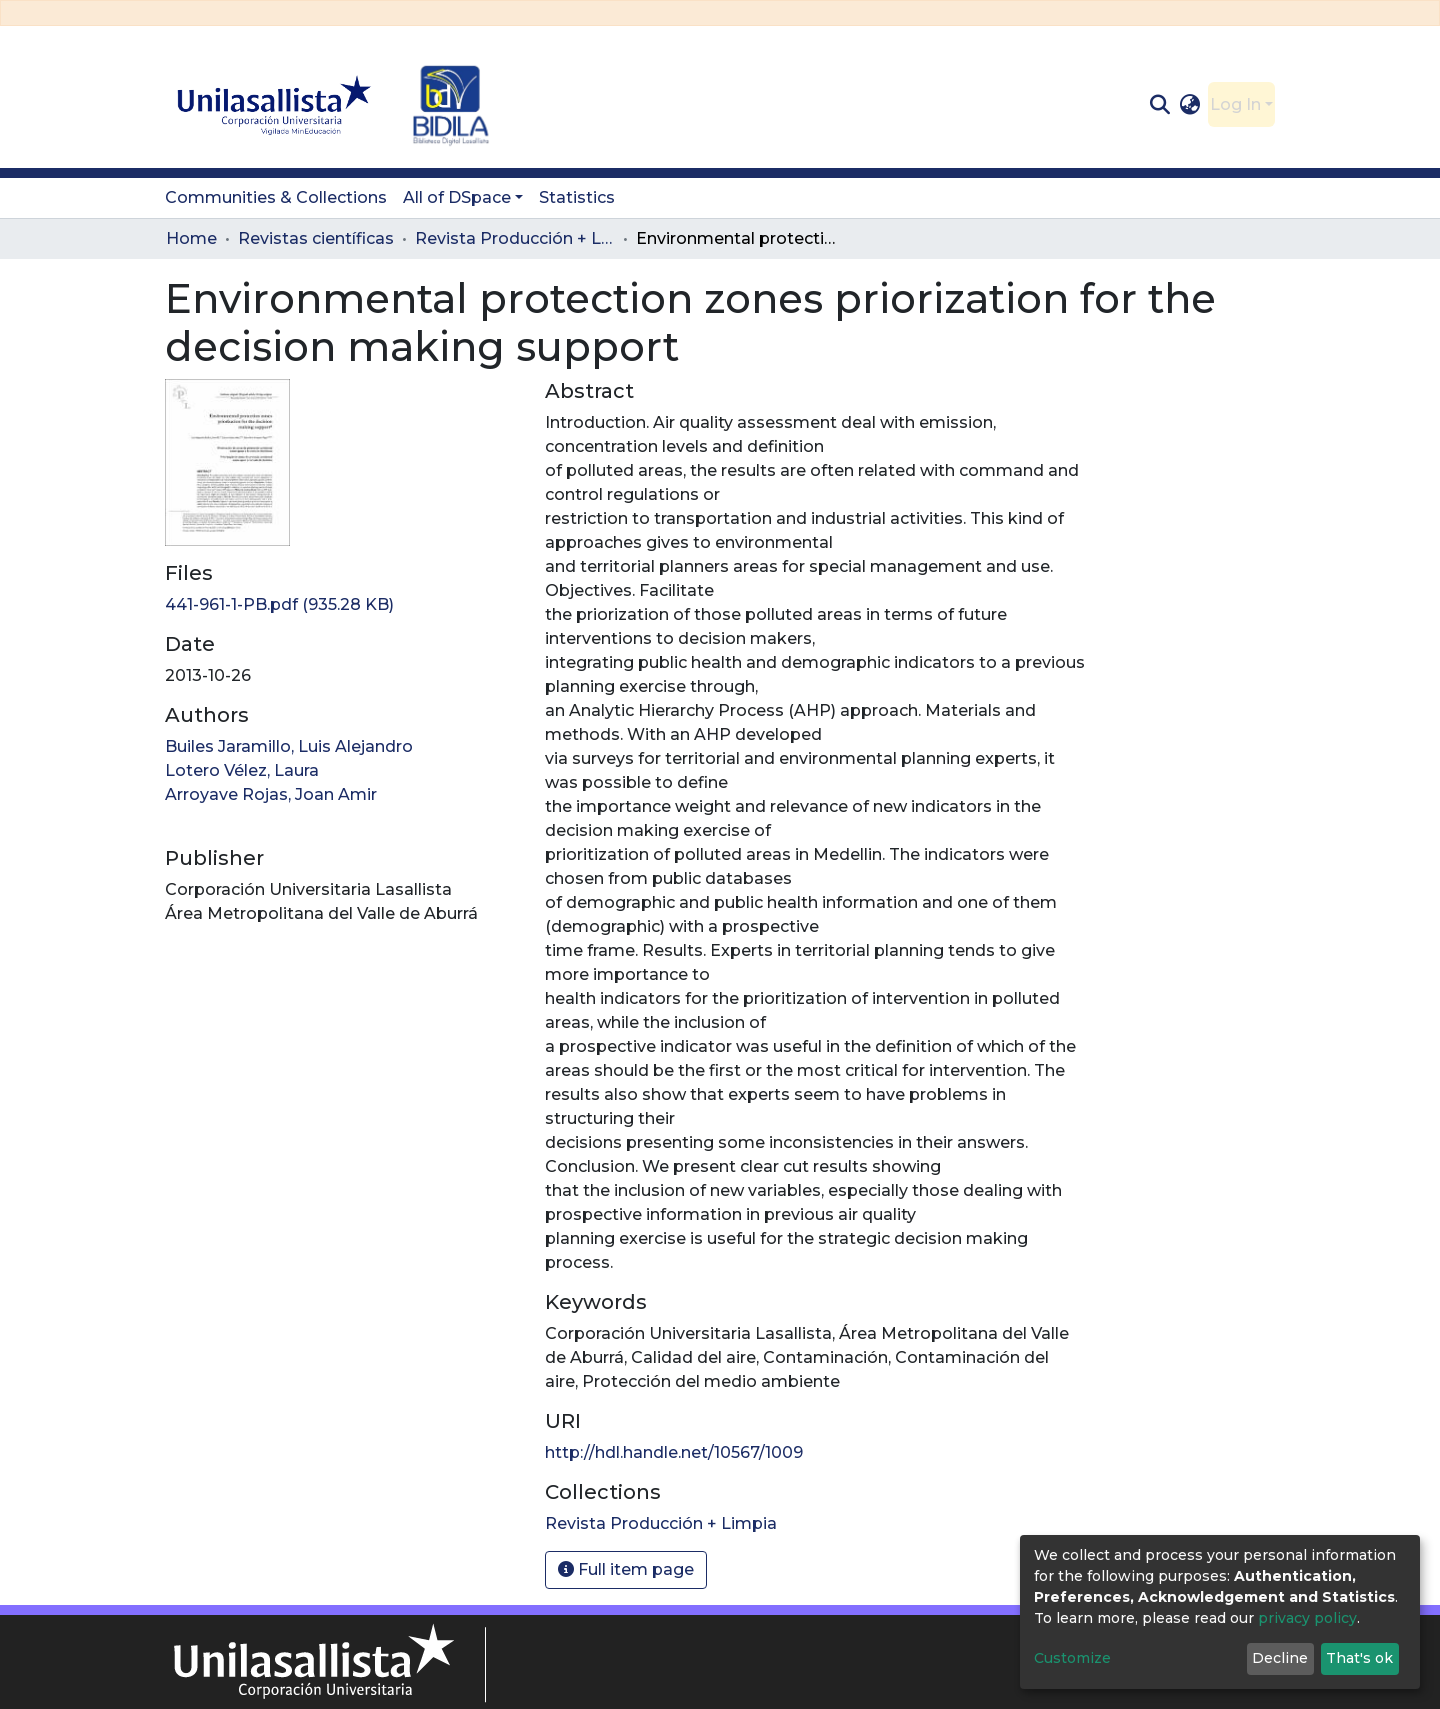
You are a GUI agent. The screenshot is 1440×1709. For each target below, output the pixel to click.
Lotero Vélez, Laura (242, 770)
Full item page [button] (626, 1569)
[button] (1190, 105)
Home (191, 238)
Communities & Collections (276, 197)
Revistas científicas (316, 238)
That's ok (1359, 1658)
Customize (1072, 1658)
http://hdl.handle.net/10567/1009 (674, 1452)
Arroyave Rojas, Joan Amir (271, 794)
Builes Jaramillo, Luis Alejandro (289, 746)
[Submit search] (1159, 105)
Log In (1235, 104)
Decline (1280, 1658)
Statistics (577, 197)
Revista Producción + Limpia (515, 238)
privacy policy (1307, 1618)
